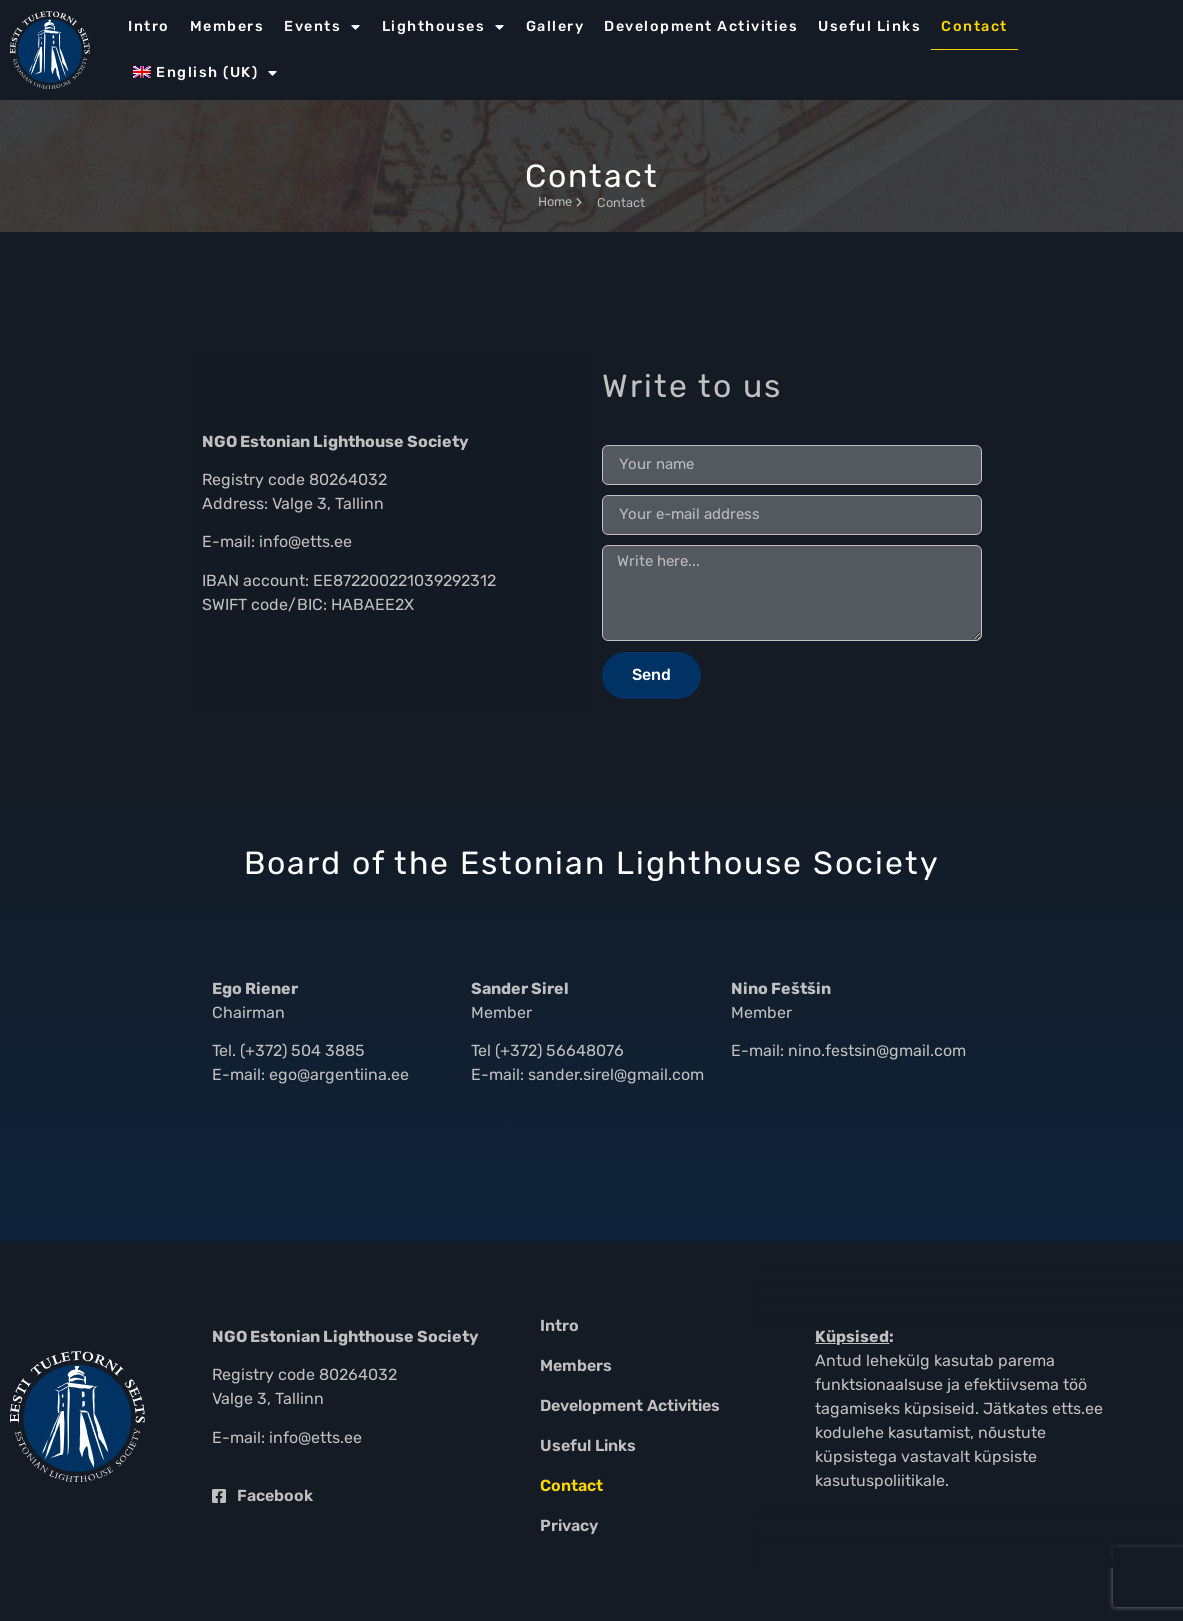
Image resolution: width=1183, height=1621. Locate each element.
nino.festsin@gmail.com (877, 1050)
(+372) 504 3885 (302, 1050)
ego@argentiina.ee (339, 1074)
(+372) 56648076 (559, 1050)
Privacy (569, 1525)
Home (560, 201)
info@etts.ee (305, 541)
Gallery (555, 26)
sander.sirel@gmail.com (616, 1074)
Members (227, 26)
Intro (149, 26)
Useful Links (869, 26)
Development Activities (701, 26)
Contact (974, 26)
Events (323, 27)
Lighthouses (444, 27)
